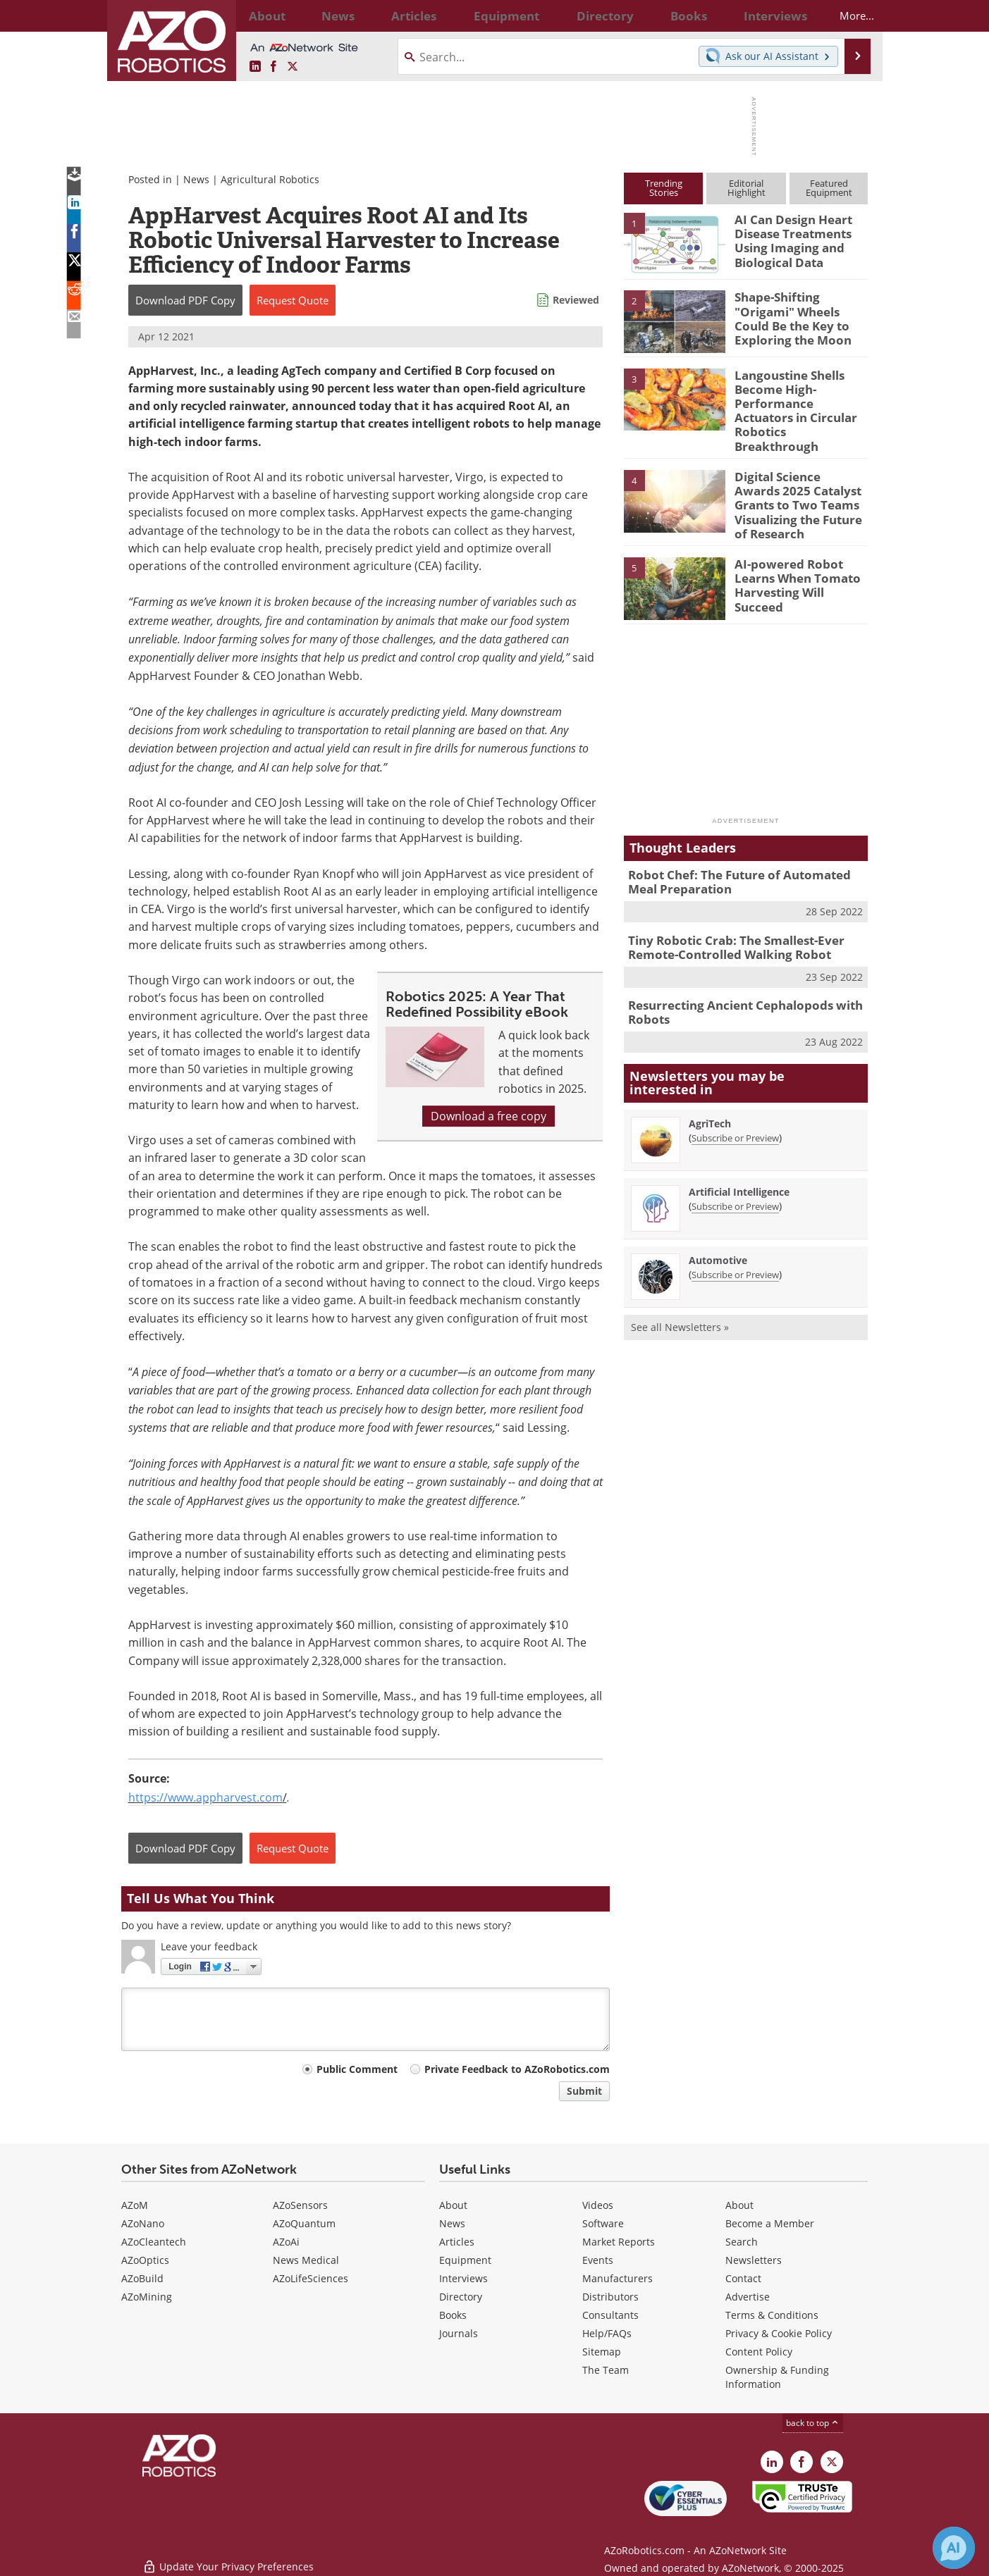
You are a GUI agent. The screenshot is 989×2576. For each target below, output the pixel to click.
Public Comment (357, 2069)
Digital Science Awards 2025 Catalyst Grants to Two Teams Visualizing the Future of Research (797, 473)
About (453, 2205)
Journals (458, 2333)
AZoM (134, 2205)
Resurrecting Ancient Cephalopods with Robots (734, 973)
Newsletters (753, 2260)
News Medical (306, 2260)
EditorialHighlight (746, 188)
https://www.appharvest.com (205, 1797)
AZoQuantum (304, 2223)
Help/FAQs (607, 2333)
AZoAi (286, 2241)
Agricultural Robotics (270, 179)
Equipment (465, 2260)
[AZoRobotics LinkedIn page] (255, 67)
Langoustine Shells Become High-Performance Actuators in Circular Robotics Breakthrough (797, 400)
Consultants (610, 2315)
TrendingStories (663, 188)
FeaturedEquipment (829, 188)
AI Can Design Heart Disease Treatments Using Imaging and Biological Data (787, 238)
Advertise (747, 2296)
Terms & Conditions (771, 2315)
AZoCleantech (153, 2241)
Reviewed (576, 299)
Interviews (463, 2278)
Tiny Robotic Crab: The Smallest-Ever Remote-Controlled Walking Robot (726, 911)
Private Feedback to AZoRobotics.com (517, 2069)
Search (741, 2241)
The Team (605, 2370)
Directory (460, 2296)
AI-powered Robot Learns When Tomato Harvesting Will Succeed (799, 544)
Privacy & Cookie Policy (778, 2333)
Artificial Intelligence (739, 1151)
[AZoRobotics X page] (292, 67)
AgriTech (710, 1082)
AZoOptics (145, 2260)
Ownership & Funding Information (777, 2377)
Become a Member (769, 2223)
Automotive (718, 1219)
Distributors (610, 2296)
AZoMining (146, 2296)
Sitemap (601, 2351)
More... (845, 15)
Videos (597, 2205)
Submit (584, 2091)
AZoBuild (142, 2278)
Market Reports (618, 2241)
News (196, 179)
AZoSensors (300, 2205)
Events (597, 2260)
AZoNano (142, 2223)
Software (603, 2223)
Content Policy (758, 2351)
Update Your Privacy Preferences (228, 2558)
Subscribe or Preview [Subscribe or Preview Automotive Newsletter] (735, 1233)
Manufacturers (617, 2278)
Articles (456, 2241)
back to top (813, 2423)
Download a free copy (488, 1116)
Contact (743, 2278)
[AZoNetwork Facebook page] (273, 67)
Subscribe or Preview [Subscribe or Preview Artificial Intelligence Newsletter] (735, 1165)
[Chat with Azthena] (954, 2548)
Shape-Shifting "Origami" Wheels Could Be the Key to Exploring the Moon (801, 309)
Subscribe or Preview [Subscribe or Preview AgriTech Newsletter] (735, 1097)
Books (453, 2315)
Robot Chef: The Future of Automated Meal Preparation (742, 849)
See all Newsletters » (680, 1286)
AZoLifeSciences (310, 2278)
